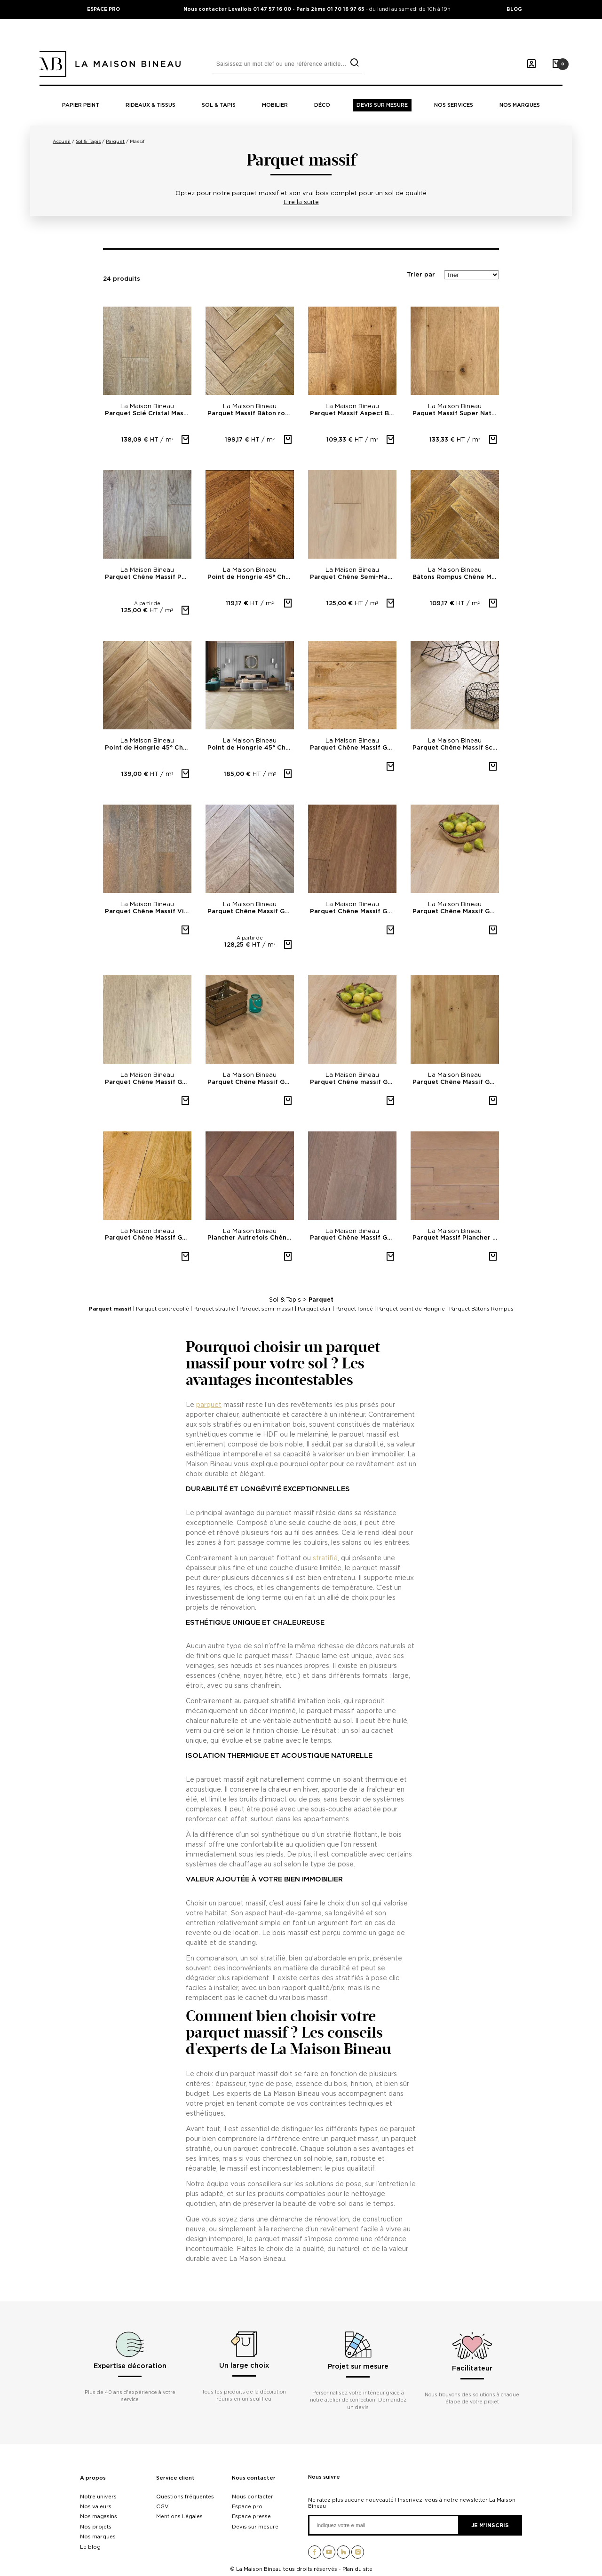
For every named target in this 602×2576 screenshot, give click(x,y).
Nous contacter (254, 2478)
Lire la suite (301, 201)
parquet (209, 1404)
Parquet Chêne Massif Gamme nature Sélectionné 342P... (353, 912)
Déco (322, 105)
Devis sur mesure (382, 105)
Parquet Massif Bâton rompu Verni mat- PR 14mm (250, 414)
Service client (175, 2478)
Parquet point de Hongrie (411, 1309)
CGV (162, 2506)
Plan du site (357, 2569)
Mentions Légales (179, 2516)
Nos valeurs (95, 2506)
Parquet (321, 1299)
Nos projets (95, 2526)
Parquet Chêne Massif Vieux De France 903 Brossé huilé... (148, 912)
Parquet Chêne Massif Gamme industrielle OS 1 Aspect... (353, 748)
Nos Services (453, 105)
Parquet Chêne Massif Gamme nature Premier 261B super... (148, 1082)
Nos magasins (98, 2516)
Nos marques (519, 105)
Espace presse (251, 2516)
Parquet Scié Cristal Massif (148, 414)
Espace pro (247, 2506)
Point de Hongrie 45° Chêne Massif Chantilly (250, 577)
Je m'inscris (490, 2525)
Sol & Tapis (285, 1299)
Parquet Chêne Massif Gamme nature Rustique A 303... (455, 912)
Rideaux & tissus (150, 105)
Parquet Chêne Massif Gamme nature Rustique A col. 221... (148, 1238)
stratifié (325, 1557)
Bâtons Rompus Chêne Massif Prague (455, 577)
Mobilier (275, 105)
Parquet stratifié (214, 1309)
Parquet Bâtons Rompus (481, 1309)
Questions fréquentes (185, 2496)
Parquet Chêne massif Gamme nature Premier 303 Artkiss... (353, 1082)
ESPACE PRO (103, 9)
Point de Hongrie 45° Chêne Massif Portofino (250, 748)
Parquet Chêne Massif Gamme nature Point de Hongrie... (250, 912)
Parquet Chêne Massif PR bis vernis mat (148, 577)
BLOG (514, 9)
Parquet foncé (354, 1309)
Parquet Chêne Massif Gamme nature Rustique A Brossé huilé (455, 1082)
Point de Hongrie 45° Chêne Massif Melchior (148, 748)
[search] (354, 62)
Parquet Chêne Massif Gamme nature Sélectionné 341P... (353, 1238)
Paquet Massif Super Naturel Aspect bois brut (455, 414)
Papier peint (80, 105)
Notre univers (98, 2496)
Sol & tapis (219, 105)
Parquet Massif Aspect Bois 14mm (353, 414)
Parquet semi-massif (266, 1309)
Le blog (90, 2547)
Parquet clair (314, 1309)
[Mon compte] (531, 64)
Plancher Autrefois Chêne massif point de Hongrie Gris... (250, 1238)
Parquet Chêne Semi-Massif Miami (353, 577)
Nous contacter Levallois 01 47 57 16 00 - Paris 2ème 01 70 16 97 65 (274, 9)
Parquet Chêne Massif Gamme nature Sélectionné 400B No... (250, 1082)
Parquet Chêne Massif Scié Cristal (455, 748)
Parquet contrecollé (162, 1309)
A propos (93, 2478)
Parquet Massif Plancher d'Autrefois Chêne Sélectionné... (455, 1238)
